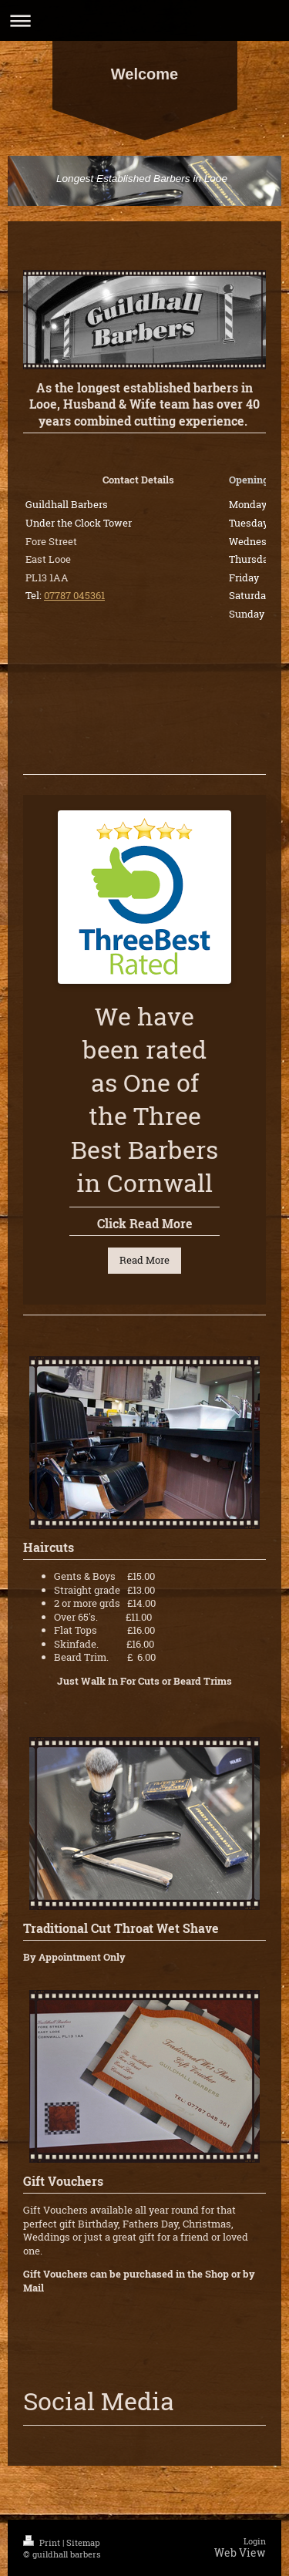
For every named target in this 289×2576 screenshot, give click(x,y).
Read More (144, 1260)
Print (42, 2542)
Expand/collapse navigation (144, 20)
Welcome (144, 74)
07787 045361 (74, 595)
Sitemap (83, 2542)
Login (255, 2541)
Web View (240, 2552)
